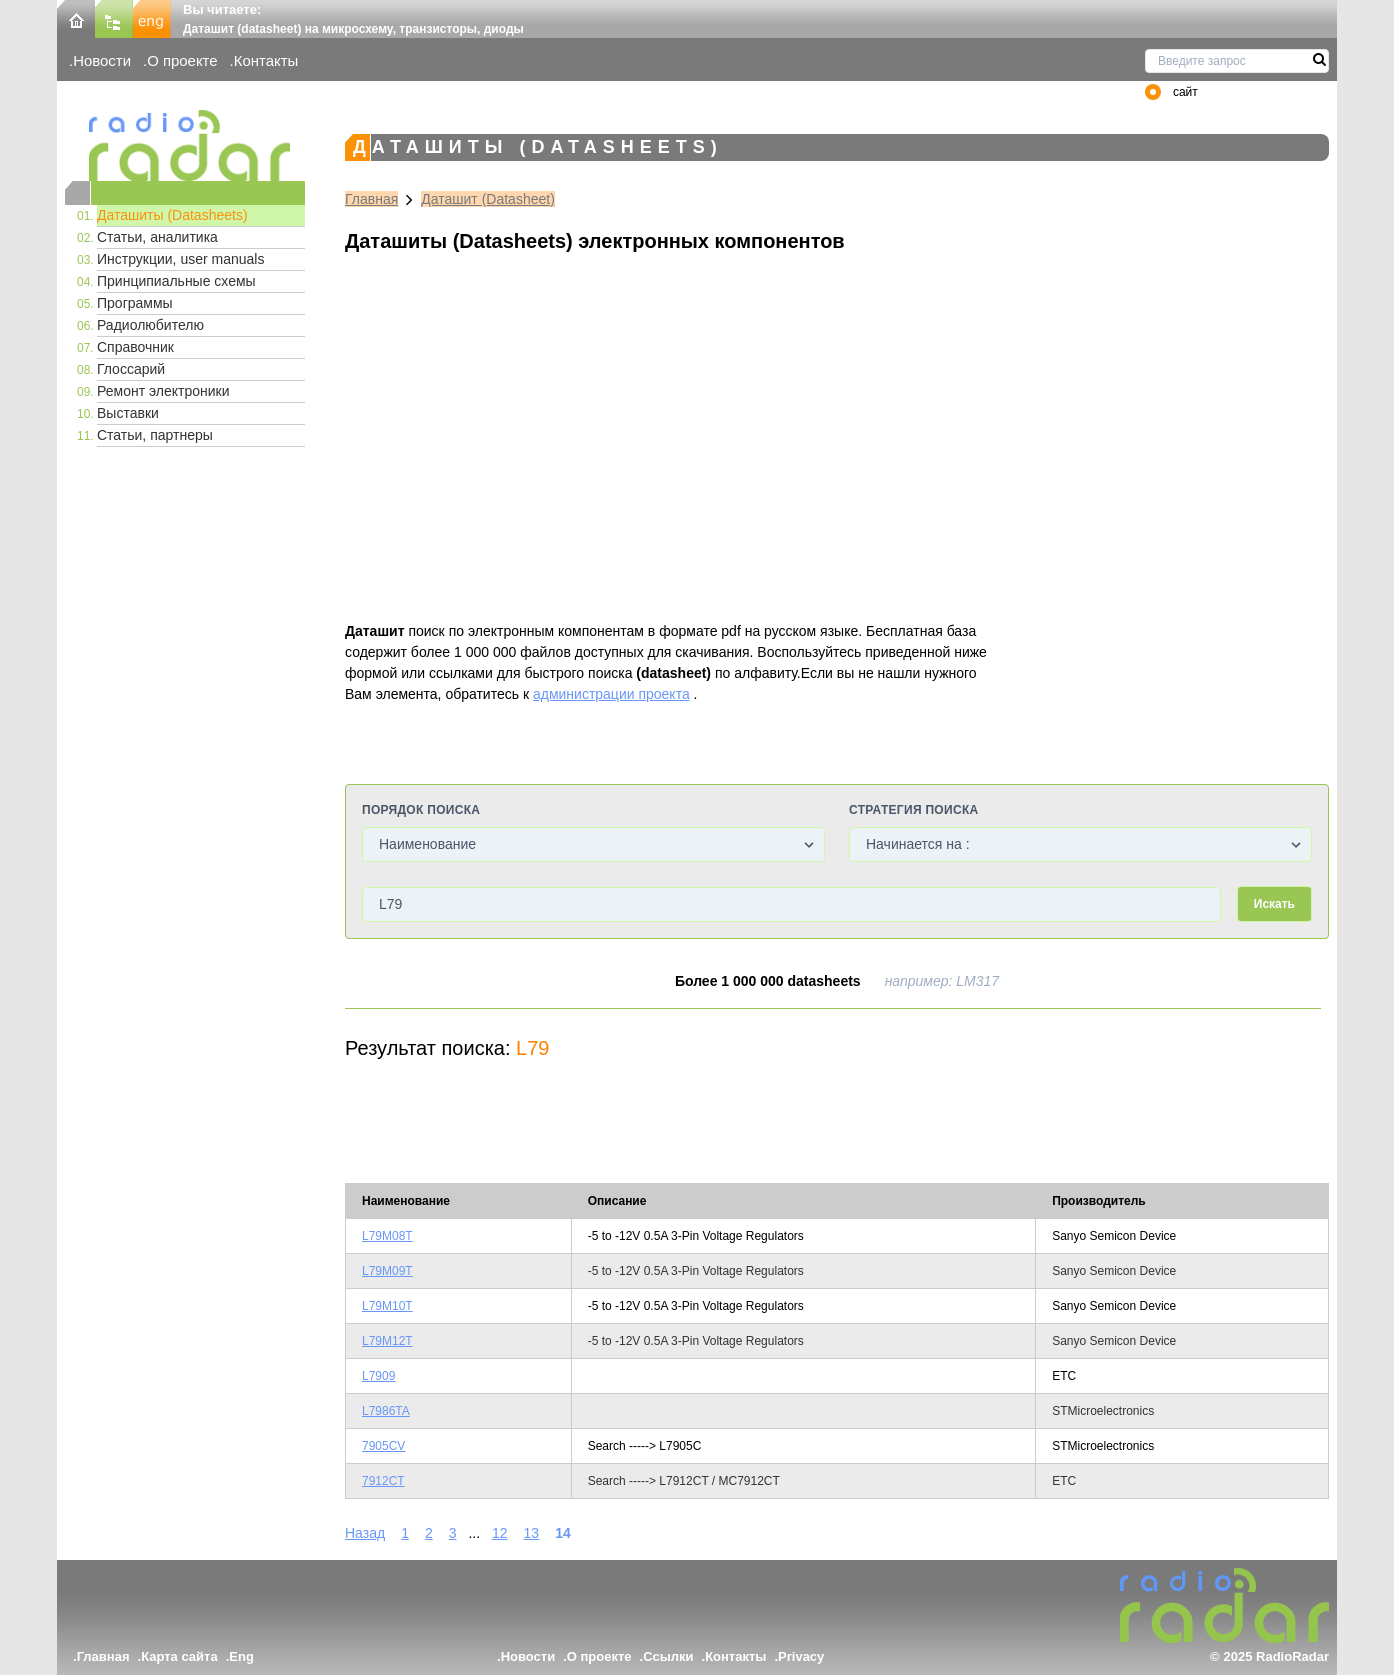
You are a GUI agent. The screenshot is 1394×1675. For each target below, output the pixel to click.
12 (500, 1533)
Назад (365, 1533)
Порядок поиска (421, 810)
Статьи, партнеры (155, 435)
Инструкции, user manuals (180, 259)
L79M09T (387, 1271)
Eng (241, 1656)
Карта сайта (179, 1656)
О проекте (182, 60)
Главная (371, 199)
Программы (135, 303)
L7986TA (386, 1411)
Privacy (801, 1656)
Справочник (135, 347)
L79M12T (387, 1341)
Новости (102, 60)
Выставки (128, 413)
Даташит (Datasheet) (488, 199)
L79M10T (387, 1306)
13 (532, 1533)
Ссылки (668, 1656)
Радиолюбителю (150, 325)
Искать (1274, 904)
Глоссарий (131, 369)
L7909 (378, 1376)
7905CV (383, 1446)
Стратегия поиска (913, 810)
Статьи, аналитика (157, 237)
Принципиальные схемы (176, 281)
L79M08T (387, 1236)
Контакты (266, 60)
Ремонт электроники (163, 391)
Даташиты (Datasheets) (172, 215)
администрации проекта (611, 694)
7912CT (383, 1481)
